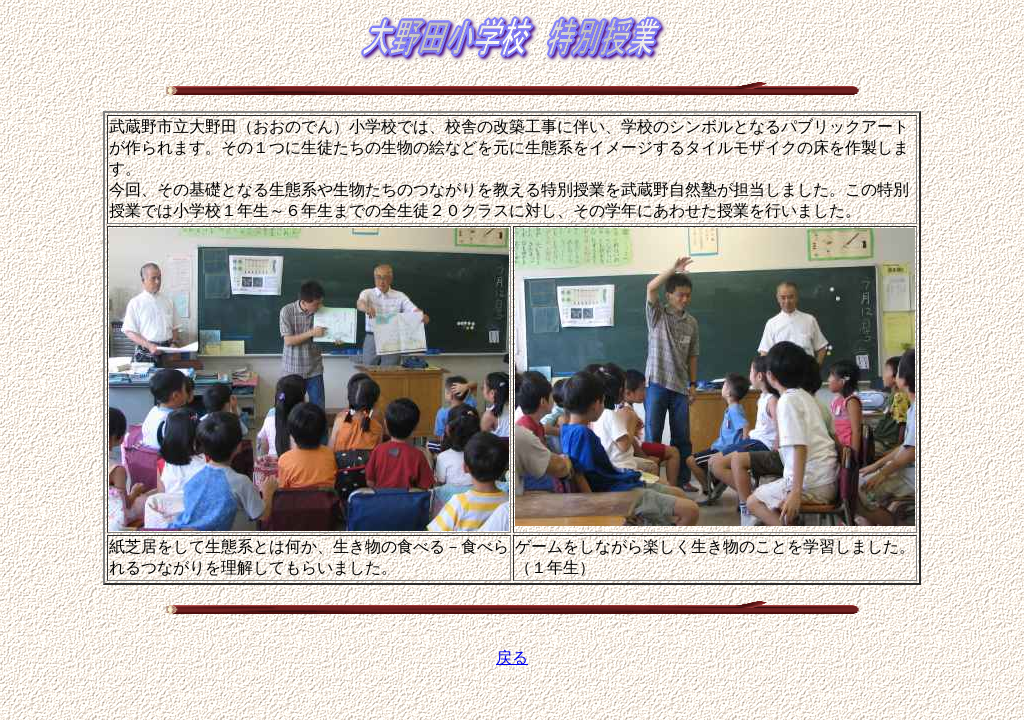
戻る (512, 657)
